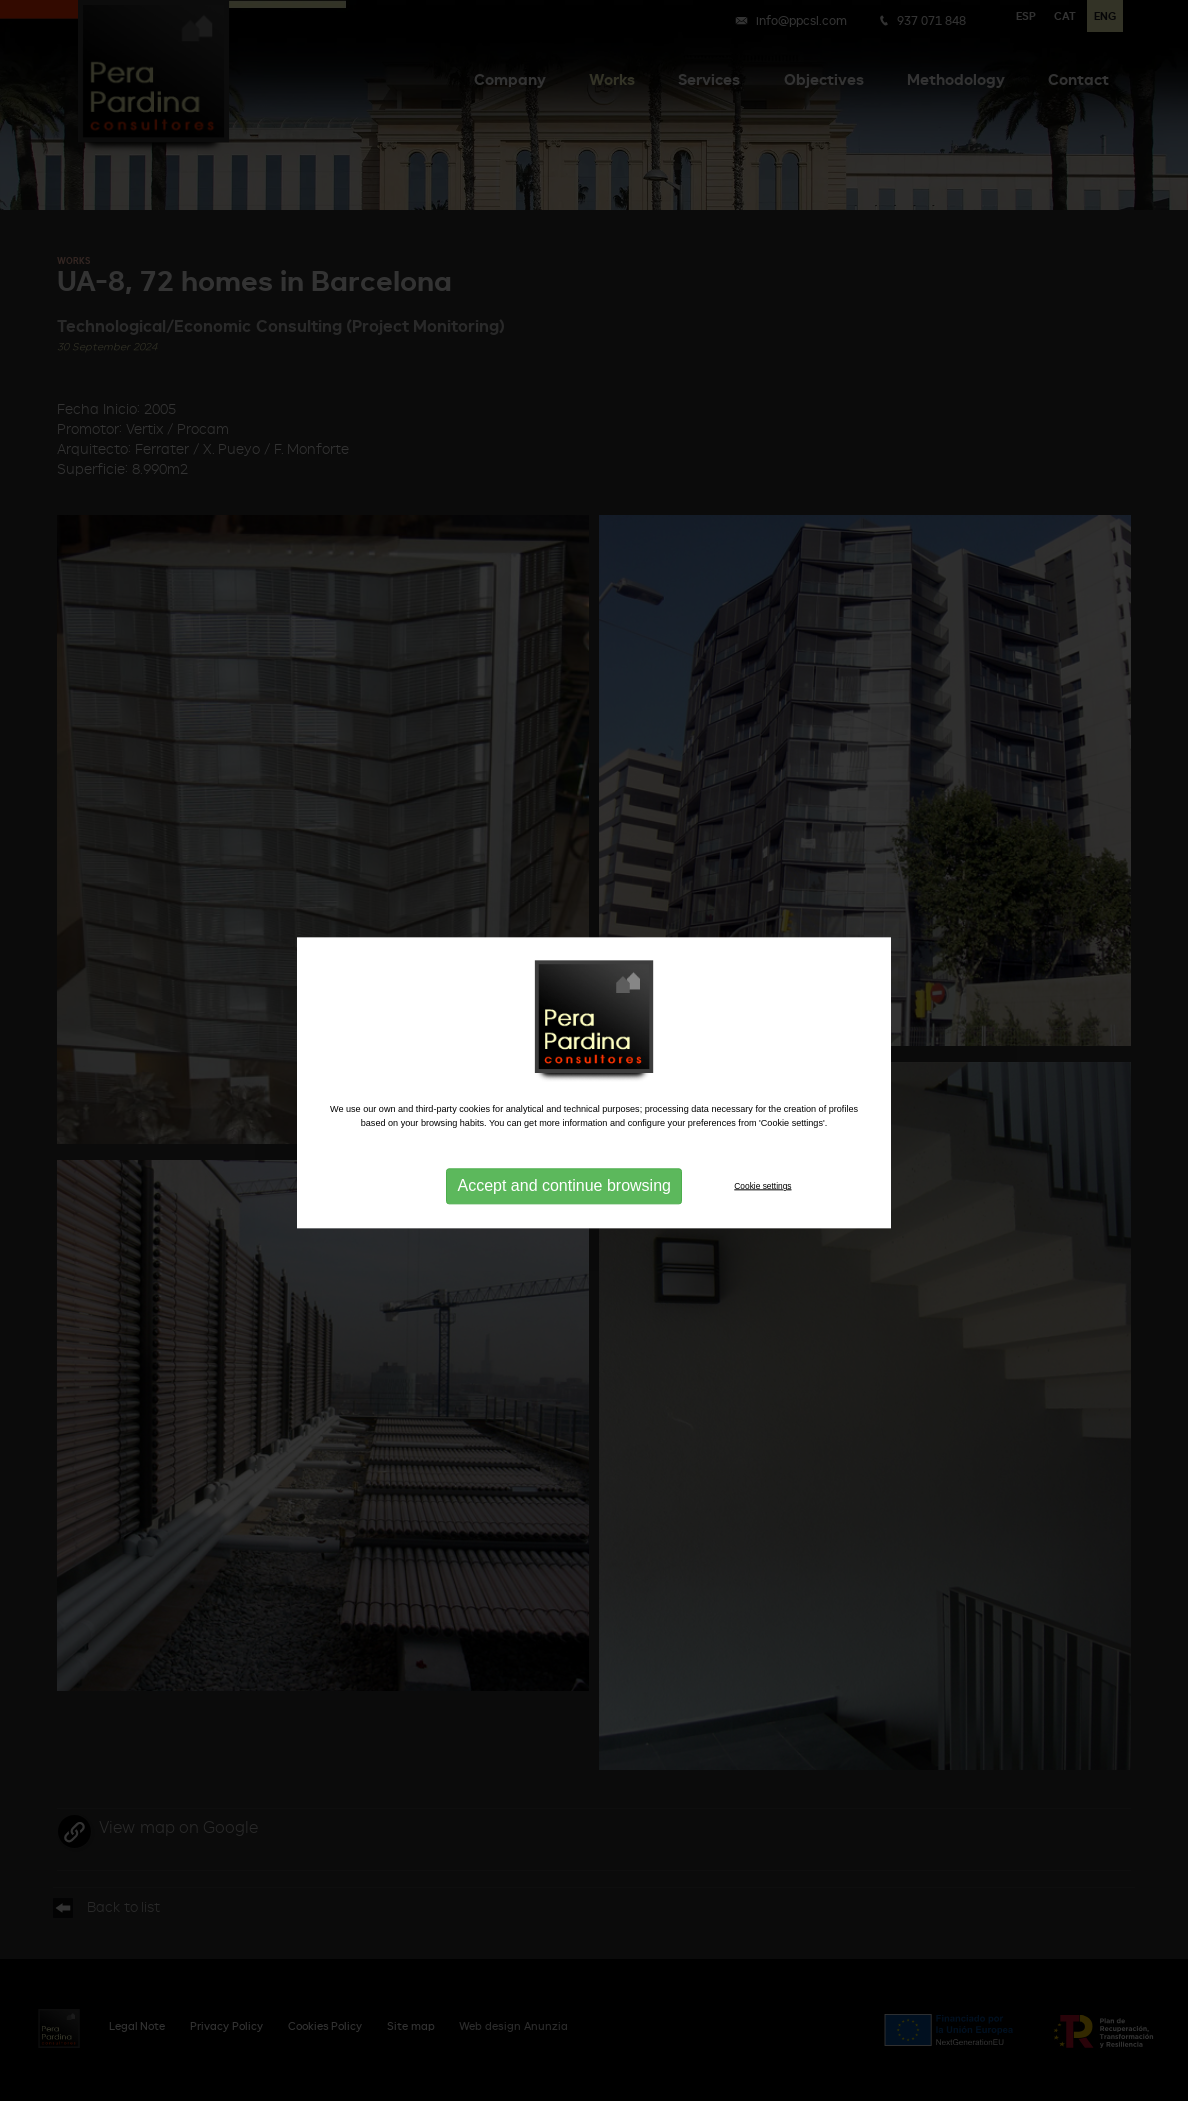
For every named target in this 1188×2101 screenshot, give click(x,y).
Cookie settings (762, 1198)
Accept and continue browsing (563, 1197)
